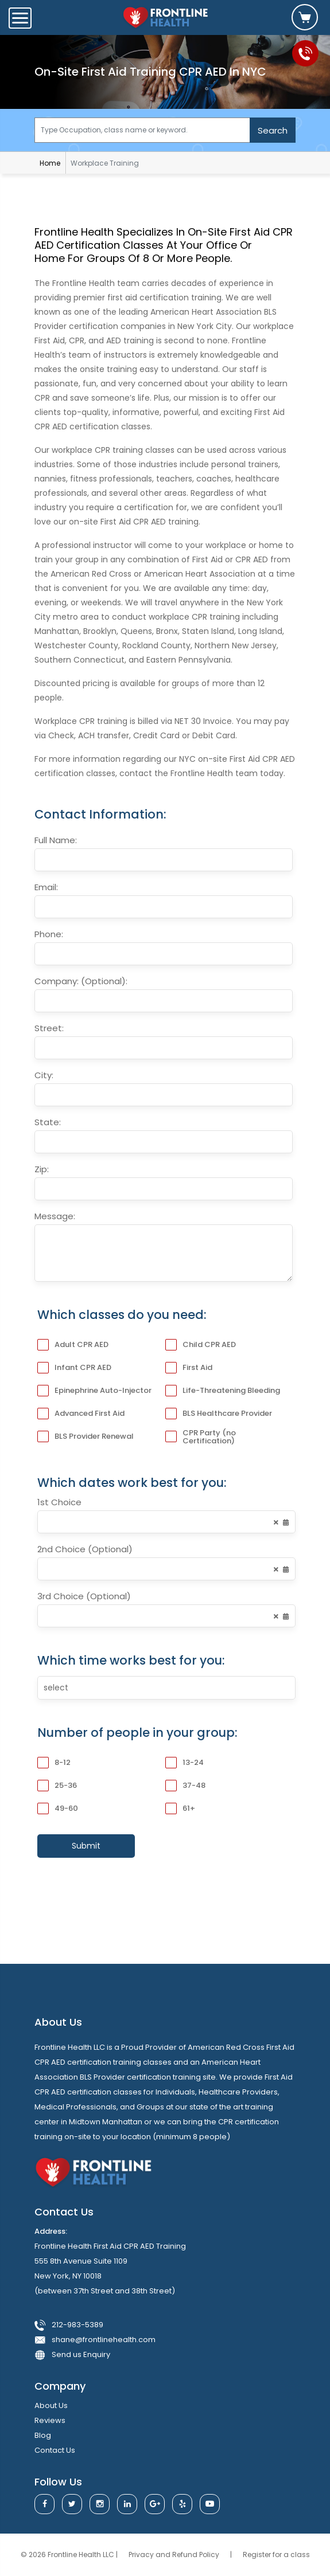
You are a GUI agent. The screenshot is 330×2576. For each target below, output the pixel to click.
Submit (86, 1845)
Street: (49, 1028)
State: (47, 1122)
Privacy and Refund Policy (175, 2554)
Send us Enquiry (81, 2354)
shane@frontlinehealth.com (104, 2339)
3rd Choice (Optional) (84, 1596)
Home (50, 163)
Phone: (48, 934)
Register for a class (276, 2554)
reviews (49, 2420)
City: (43, 1075)
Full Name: (55, 840)
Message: (54, 1216)
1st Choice (59, 1502)
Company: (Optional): (80, 981)
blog (42, 2435)
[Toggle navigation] (20, 18)
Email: (46, 887)
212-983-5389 (77, 2324)
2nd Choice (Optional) (85, 1549)
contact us (54, 2450)
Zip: (41, 1169)
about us (51, 2405)
